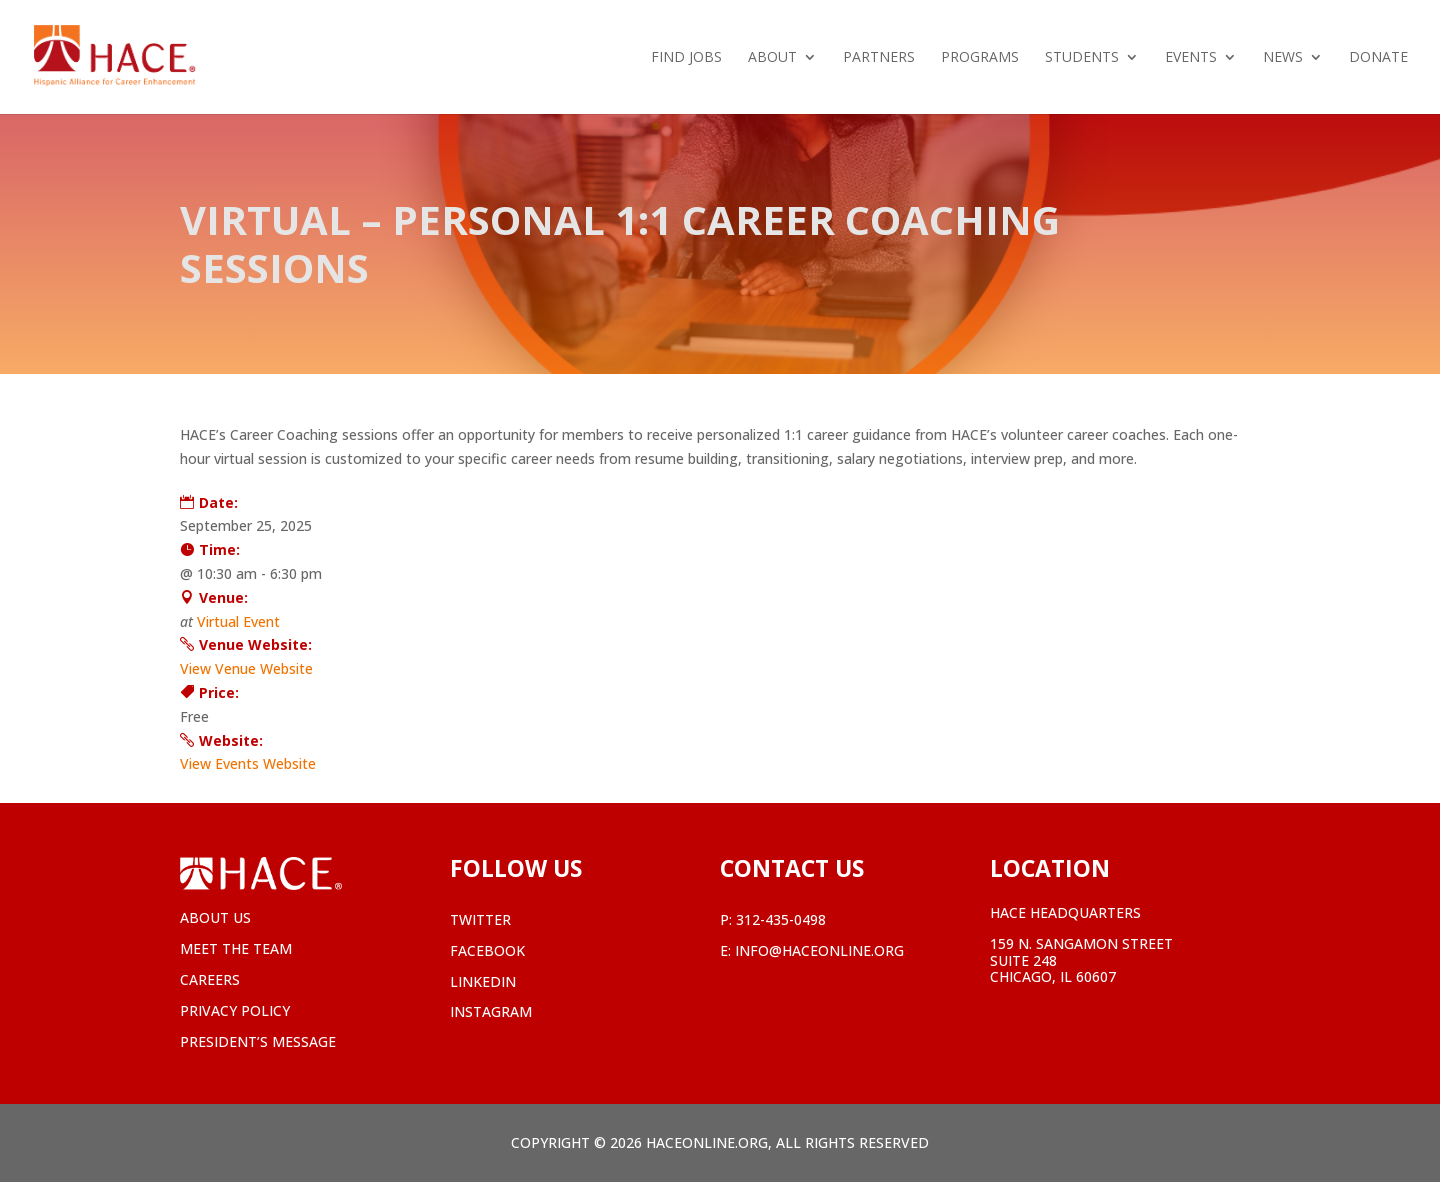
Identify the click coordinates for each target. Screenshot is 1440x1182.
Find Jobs (686, 58)
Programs (980, 58)
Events (1191, 58)
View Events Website (248, 763)
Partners (879, 58)
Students (1082, 58)
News (1283, 58)
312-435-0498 (781, 919)
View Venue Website (246, 668)
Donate (1378, 58)
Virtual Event (238, 621)
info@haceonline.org (819, 950)
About (772, 58)
